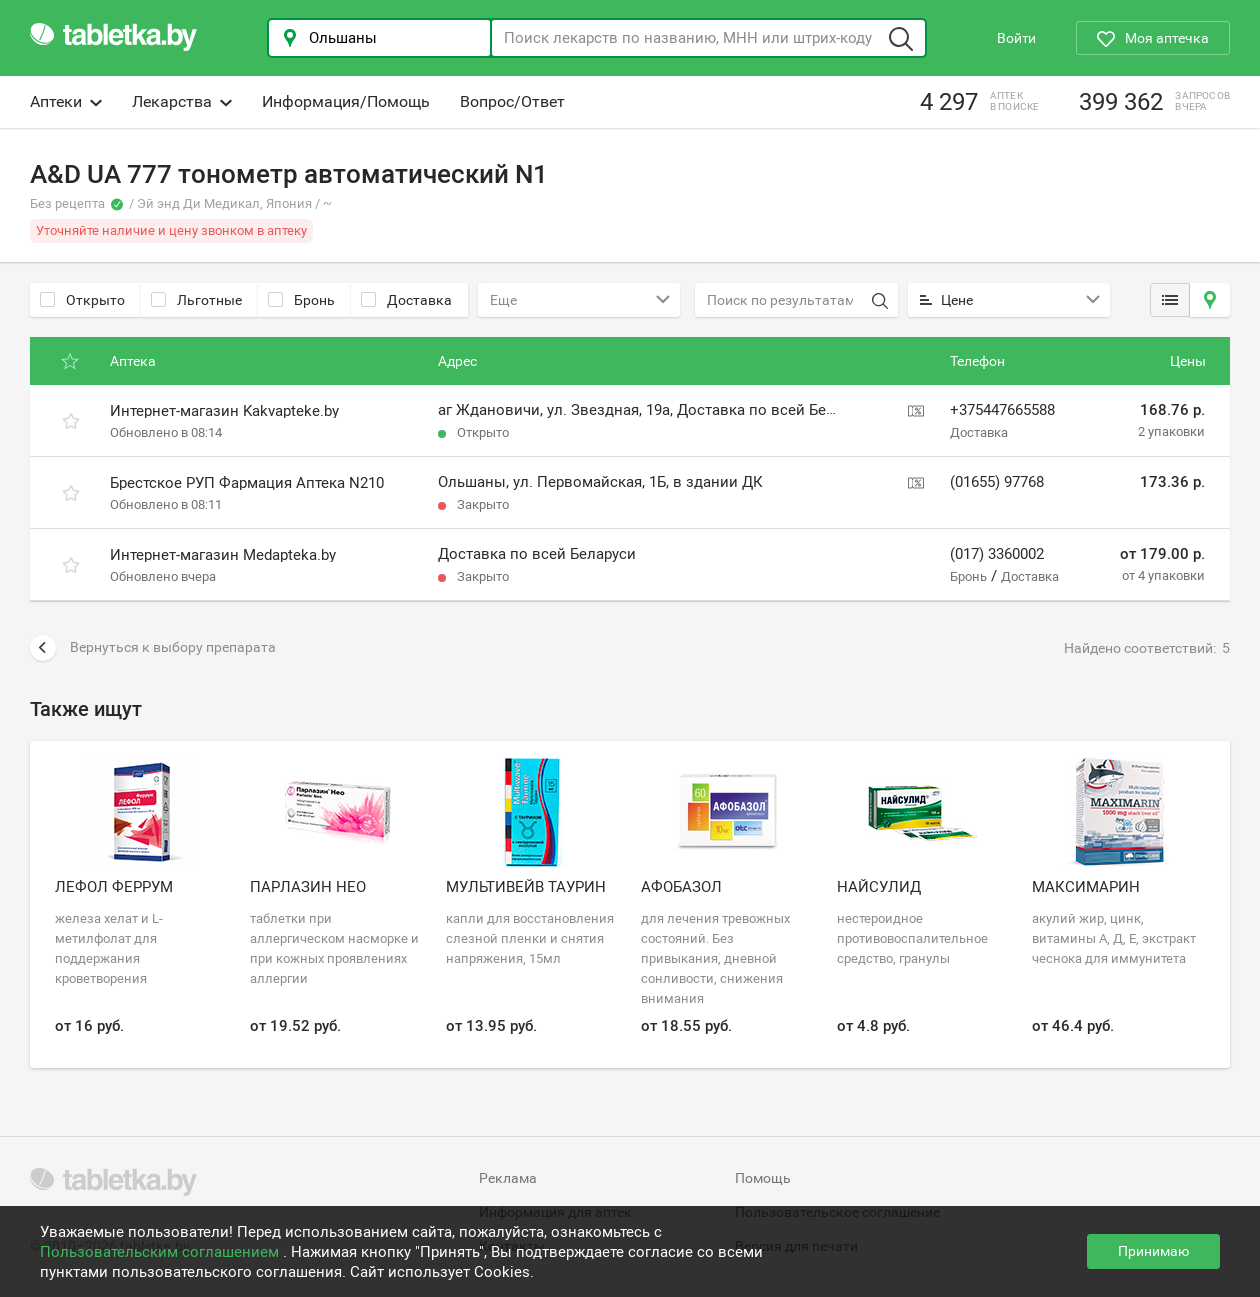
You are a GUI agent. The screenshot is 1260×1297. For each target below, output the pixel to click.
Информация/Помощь (346, 101)
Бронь (301, 300)
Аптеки (66, 101)
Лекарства (182, 101)
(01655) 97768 (997, 482)
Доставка (406, 300)
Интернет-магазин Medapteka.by (223, 555)
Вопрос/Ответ (512, 101)
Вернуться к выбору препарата (153, 648)
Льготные (196, 300)
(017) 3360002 (997, 554)
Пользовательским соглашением (161, 1252)
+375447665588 (1002, 410)
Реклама (508, 1178)
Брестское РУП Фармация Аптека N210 (247, 483)
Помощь (763, 1178)
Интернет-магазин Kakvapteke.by (224, 411)
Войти (1016, 38)
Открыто (82, 300)
